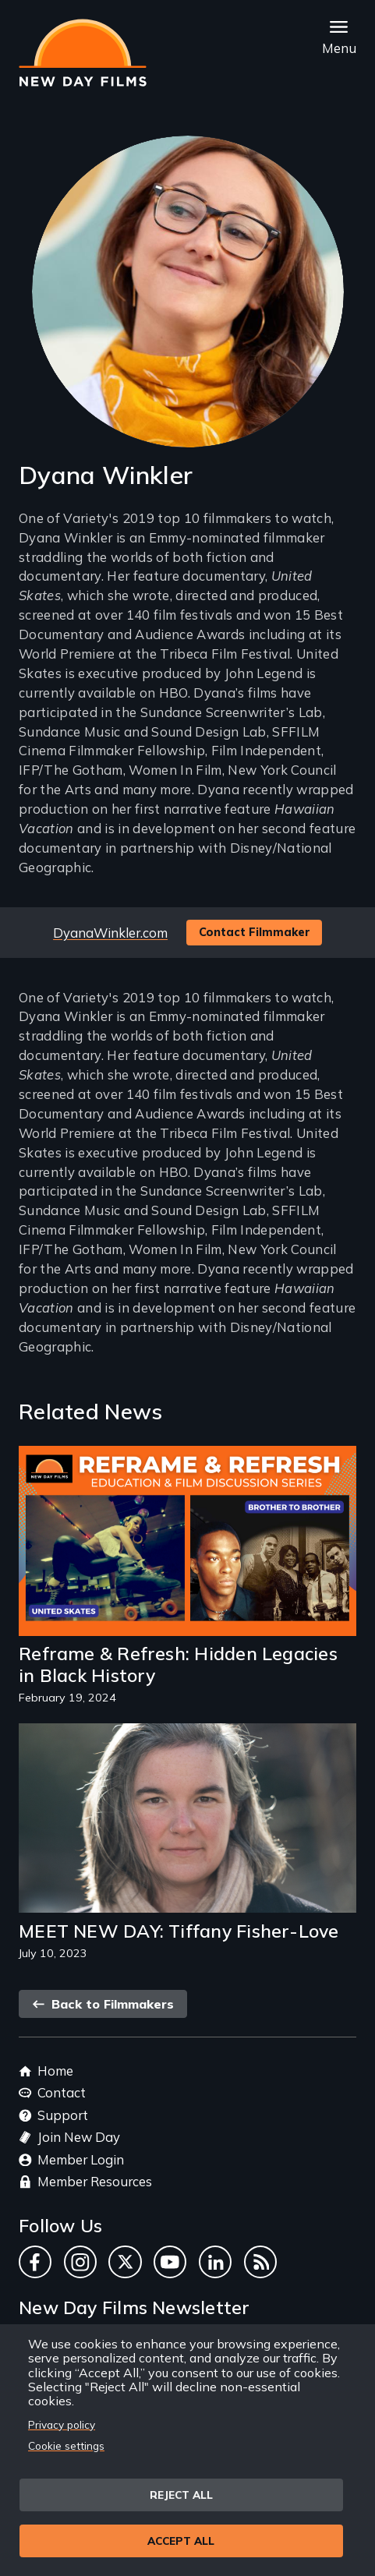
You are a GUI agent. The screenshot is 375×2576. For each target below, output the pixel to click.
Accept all (180, 2540)
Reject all (181, 2494)
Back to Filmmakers (103, 2004)
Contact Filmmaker (254, 932)
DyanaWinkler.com (110, 932)
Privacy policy (61, 2424)
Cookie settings (66, 2445)
